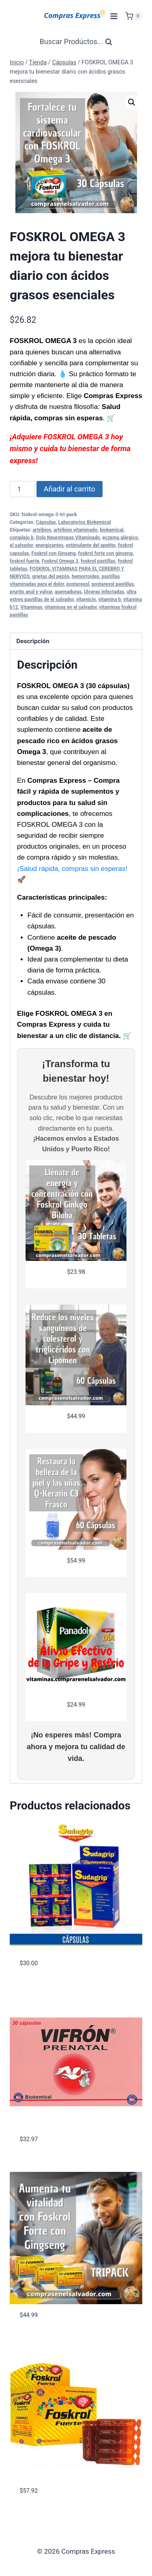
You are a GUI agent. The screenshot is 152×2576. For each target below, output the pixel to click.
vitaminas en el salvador (70, 607)
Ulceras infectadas (104, 592)
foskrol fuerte (24, 561)
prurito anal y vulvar (31, 592)
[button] (131, 102)
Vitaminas (31, 607)
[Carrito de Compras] (133, 16)
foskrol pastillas (98, 561)
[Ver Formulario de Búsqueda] (76, 41)
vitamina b (109, 599)
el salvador (21, 545)
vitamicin (86, 599)
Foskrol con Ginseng (54, 553)
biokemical (111, 530)
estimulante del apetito (91, 545)
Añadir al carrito (69, 489)
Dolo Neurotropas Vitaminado (68, 537)
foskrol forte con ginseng (105, 553)
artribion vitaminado (75, 530)
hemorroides (85, 576)
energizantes (49, 545)
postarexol (77, 584)
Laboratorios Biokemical (84, 522)
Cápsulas (46, 522)
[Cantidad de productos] (22, 489)
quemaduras (68, 592)
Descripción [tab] (32, 641)
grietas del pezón (50, 576)
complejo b (22, 537)
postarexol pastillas (113, 584)
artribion (41, 530)
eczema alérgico (120, 537)
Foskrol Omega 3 (60, 561)
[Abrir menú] (113, 16)
